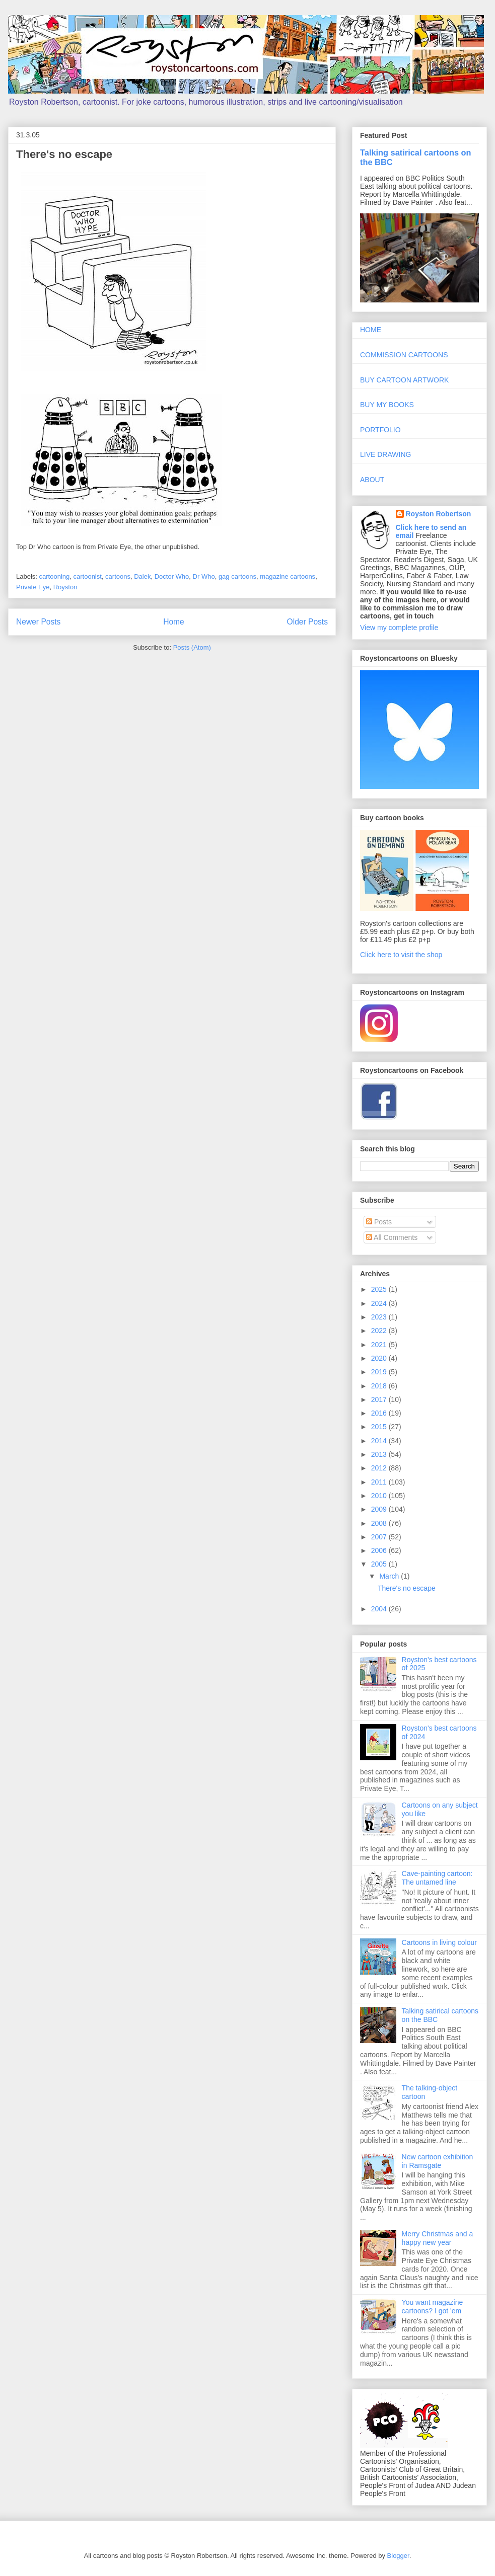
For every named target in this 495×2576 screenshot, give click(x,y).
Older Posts (307, 621)
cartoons (117, 576)
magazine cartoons (287, 576)
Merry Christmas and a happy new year (437, 2238)
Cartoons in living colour (439, 1942)
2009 (380, 1509)
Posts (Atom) (192, 647)
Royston (65, 587)
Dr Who (204, 576)
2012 (380, 1468)
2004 (380, 1609)
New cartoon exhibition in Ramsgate (437, 2161)
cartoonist (88, 576)
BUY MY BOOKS (387, 405)
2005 (380, 1564)
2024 (380, 1303)
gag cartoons (237, 576)
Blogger (398, 2555)
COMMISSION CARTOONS (404, 355)
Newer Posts (38, 621)
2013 (380, 1454)
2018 (380, 1386)
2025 (380, 1289)
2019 (380, 1372)
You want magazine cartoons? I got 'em (432, 2306)
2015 (380, 1427)
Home (173, 621)
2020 (380, 1358)
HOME (370, 330)
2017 (380, 1399)
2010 (380, 1496)
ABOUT (372, 480)
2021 (380, 1345)
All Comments (391, 1237)
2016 (380, 1413)
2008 (380, 1523)
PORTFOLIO (380, 430)
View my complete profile (399, 627)
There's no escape (64, 154)
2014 (380, 1441)
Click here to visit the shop (401, 955)
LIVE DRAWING (385, 454)
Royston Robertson (438, 514)
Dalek (142, 576)
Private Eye (32, 587)
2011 (380, 1482)
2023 (380, 1317)
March (390, 1576)
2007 (380, 1537)
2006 (380, 1550)
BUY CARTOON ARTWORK (404, 380)
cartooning (54, 576)
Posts (379, 1222)
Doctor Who (172, 576)
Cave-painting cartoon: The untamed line (437, 1877)
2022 (380, 1330)
